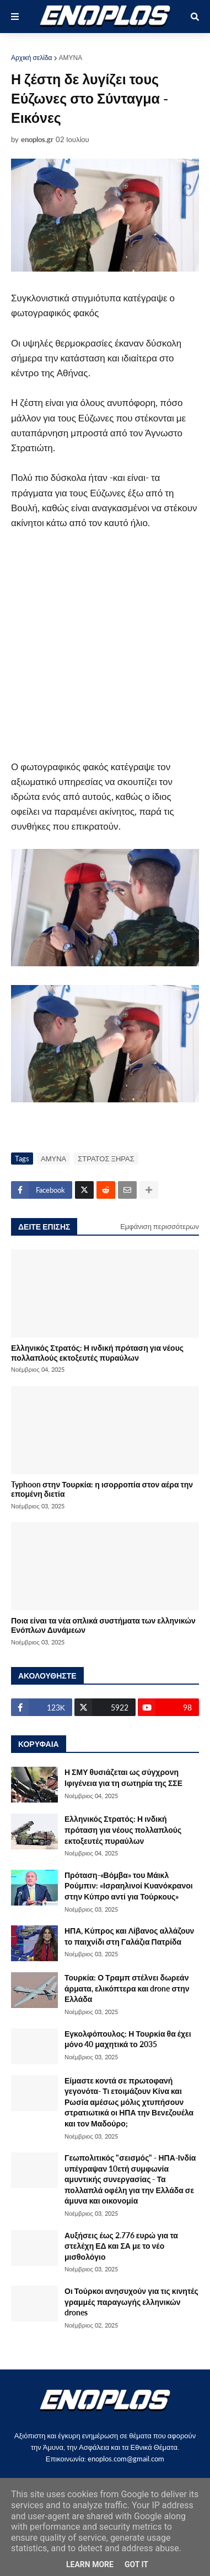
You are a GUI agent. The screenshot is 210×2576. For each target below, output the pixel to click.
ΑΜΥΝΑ (71, 57)
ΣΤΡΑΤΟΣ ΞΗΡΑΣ (106, 1158)
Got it (136, 2564)
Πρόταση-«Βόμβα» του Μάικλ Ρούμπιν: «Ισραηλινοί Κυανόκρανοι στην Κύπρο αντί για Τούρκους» (128, 1885)
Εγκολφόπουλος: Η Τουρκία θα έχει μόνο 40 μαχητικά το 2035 (127, 2039)
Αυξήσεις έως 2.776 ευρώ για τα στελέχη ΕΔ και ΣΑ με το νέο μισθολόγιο (121, 2246)
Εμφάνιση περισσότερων (159, 1226)
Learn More (90, 2564)
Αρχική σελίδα (31, 57)
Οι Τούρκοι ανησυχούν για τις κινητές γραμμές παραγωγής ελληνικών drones (131, 2301)
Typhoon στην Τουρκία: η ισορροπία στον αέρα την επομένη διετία (102, 1489)
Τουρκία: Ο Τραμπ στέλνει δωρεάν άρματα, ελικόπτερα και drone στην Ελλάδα (127, 1988)
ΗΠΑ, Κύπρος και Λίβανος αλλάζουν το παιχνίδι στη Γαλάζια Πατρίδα (129, 1936)
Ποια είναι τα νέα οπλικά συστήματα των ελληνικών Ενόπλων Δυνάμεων (103, 1625)
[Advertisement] (105, 650)
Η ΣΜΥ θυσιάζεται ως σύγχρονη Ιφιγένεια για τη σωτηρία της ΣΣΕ (123, 1777)
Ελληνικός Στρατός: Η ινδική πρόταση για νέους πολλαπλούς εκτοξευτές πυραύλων (97, 1352)
